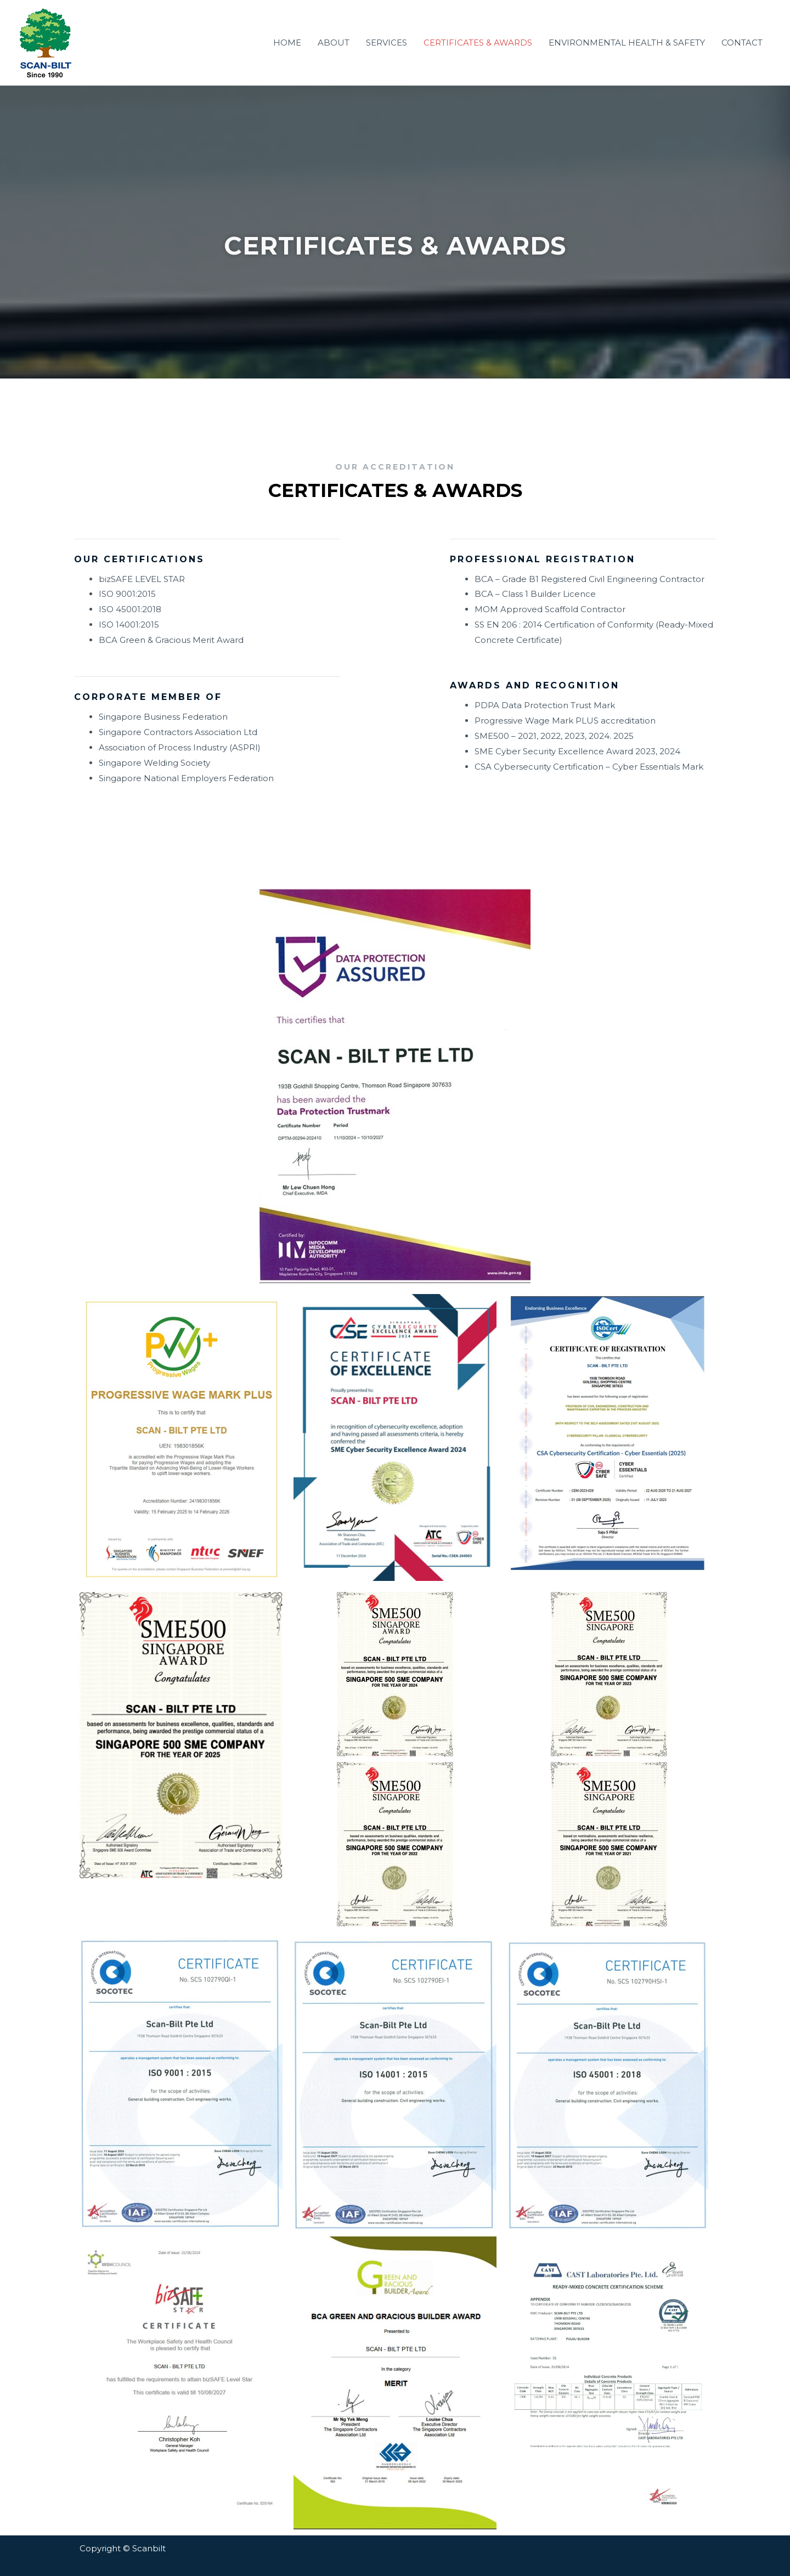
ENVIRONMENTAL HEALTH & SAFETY (627, 42)
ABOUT (333, 42)
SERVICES (386, 42)
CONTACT (742, 42)
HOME (287, 42)
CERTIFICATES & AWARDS (478, 42)
